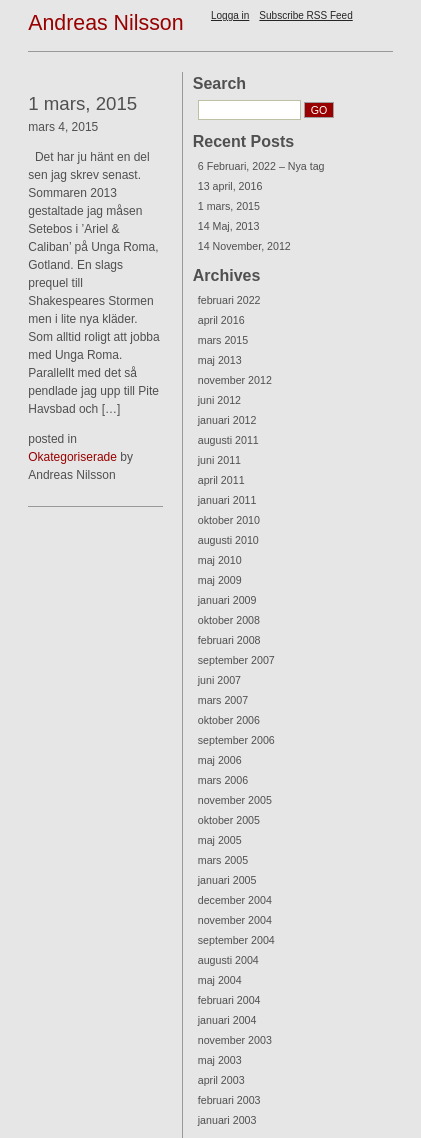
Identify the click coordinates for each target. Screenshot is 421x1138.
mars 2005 (223, 860)
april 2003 (221, 1080)
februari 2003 (229, 1100)
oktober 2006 (229, 720)
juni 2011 (219, 460)
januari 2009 (227, 600)
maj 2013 (220, 360)
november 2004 (235, 920)
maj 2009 (220, 580)
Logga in (230, 15)
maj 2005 (220, 840)
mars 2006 (223, 780)
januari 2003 (227, 1120)
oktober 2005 (229, 820)
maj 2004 (220, 980)
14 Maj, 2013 (229, 226)
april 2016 (221, 320)
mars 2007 (223, 700)
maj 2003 (220, 1060)
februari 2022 (229, 300)
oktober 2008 (229, 620)
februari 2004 (229, 1000)
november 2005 (235, 800)
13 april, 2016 (230, 186)
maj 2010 (220, 560)
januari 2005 (227, 880)
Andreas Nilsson (105, 23)
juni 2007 (219, 680)
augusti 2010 (228, 540)
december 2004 (235, 900)
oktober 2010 (229, 520)
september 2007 (236, 660)
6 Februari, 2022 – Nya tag (261, 166)
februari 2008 (229, 640)
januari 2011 (227, 500)
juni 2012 (219, 400)
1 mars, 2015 (229, 206)
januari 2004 (227, 1020)
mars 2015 (223, 340)
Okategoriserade (72, 457)
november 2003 (235, 1040)
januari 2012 (227, 420)
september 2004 (236, 940)
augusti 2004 (228, 960)
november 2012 (235, 380)
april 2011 (221, 480)
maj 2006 (220, 760)
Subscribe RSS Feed (305, 15)
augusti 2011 (228, 440)
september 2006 (236, 740)
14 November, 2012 (244, 246)
